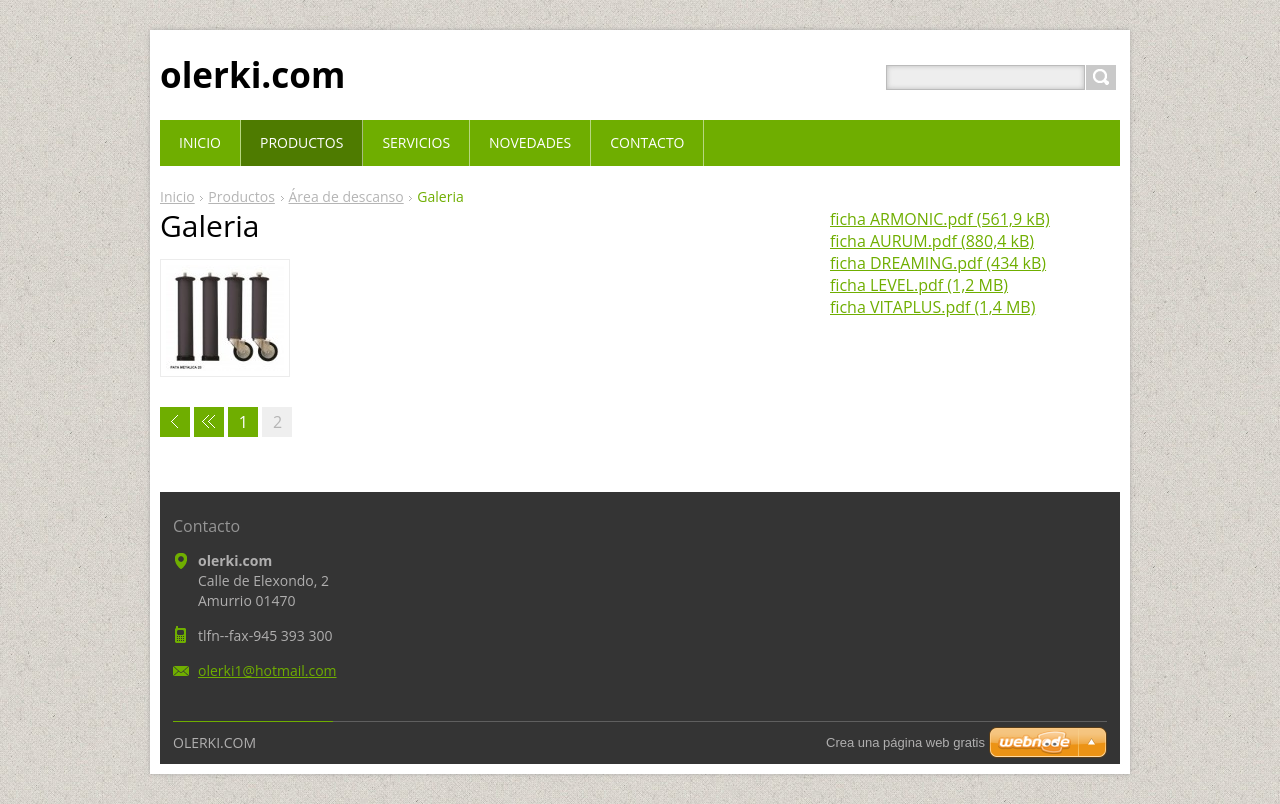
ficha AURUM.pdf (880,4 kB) (932, 241)
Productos (241, 196)
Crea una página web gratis (905, 742)
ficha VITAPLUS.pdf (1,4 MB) (932, 307)
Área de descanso (346, 196)
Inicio (177, 196)
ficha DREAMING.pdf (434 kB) (938, 263)
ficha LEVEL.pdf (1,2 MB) (919, 285)
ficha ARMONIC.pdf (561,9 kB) (940, 219)
